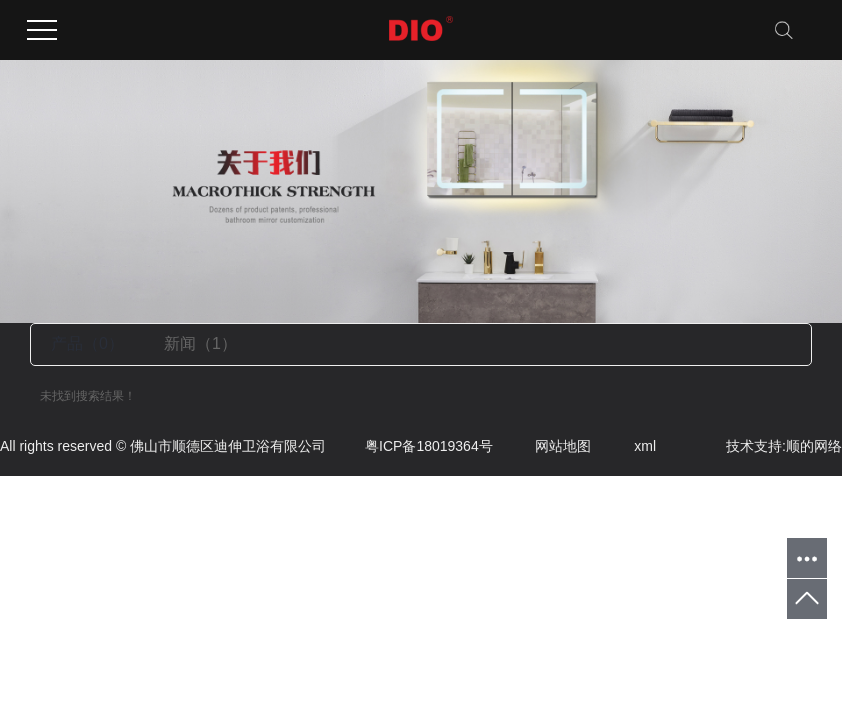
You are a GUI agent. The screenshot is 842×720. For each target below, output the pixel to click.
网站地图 (544, 446)
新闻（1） (200, 343)
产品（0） (87, 343)
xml (625, 446)
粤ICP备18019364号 (409, 446)
